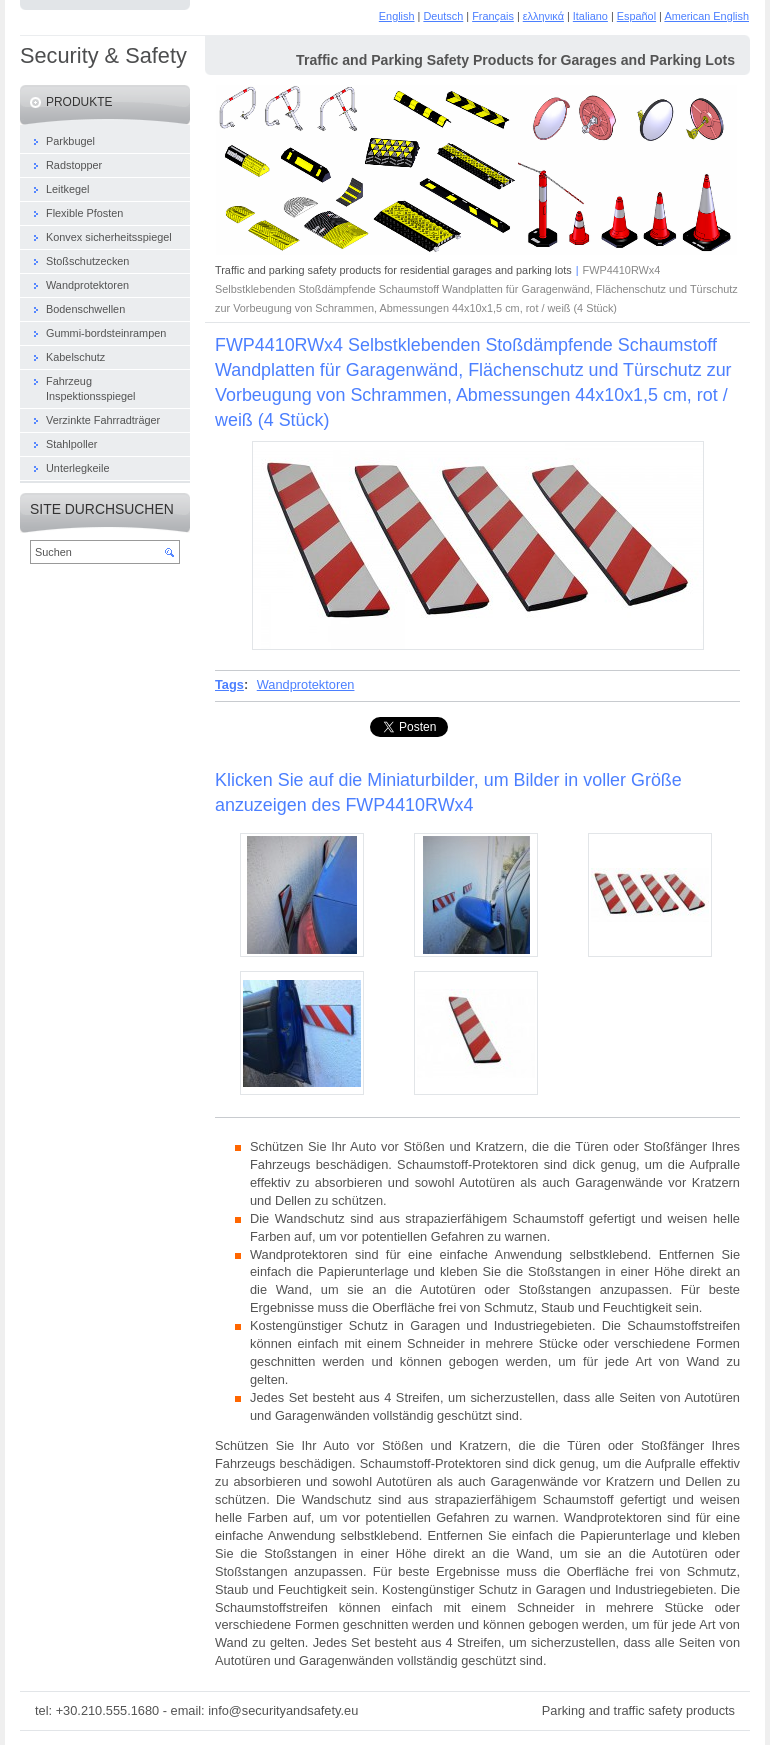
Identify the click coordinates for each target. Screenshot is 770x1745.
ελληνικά (543, 16)
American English (706, 16)
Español (636, 16)
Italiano (590, 16)
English (397, 16)
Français (493, 16)
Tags (229, 684)
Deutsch (443, 16)
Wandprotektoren (306, 684)
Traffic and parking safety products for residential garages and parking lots (393, 270)
